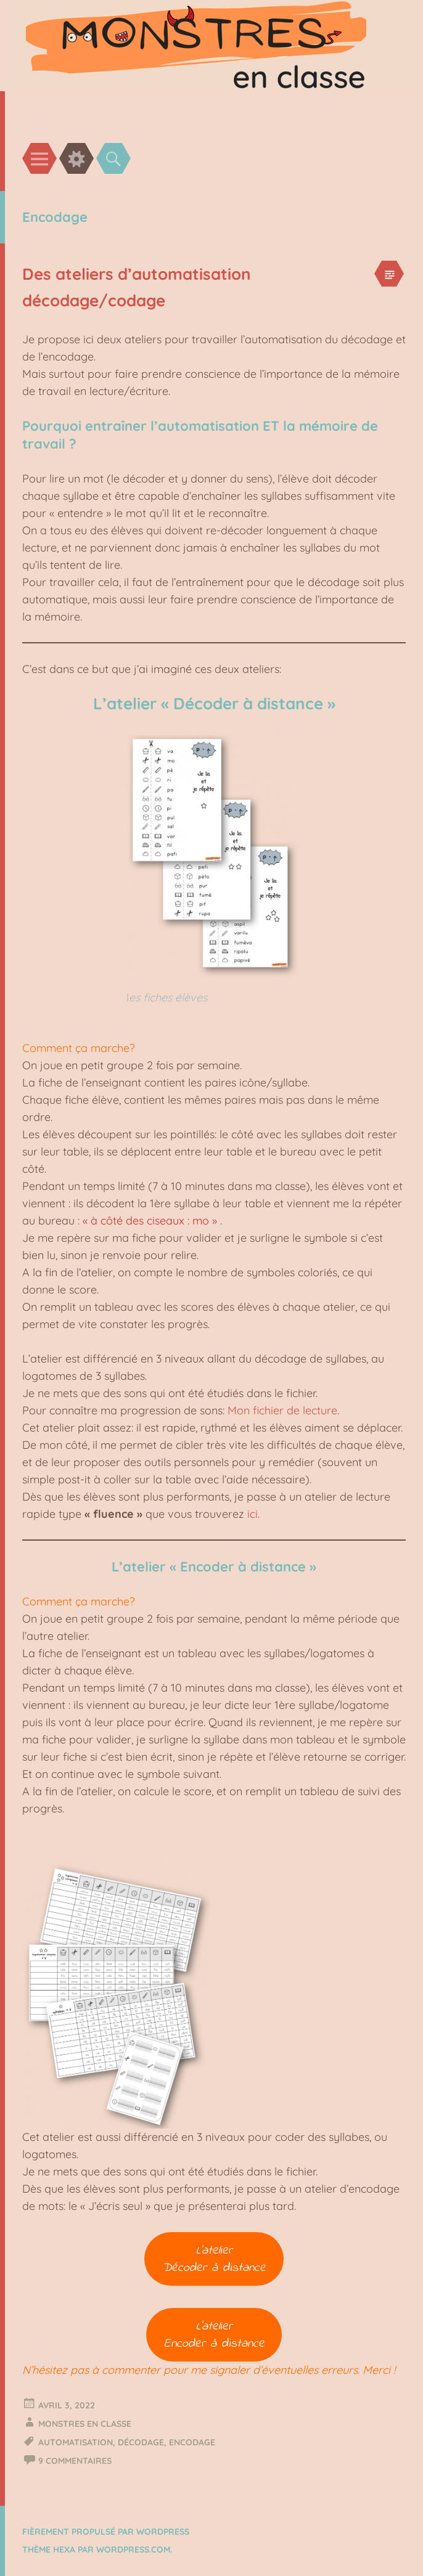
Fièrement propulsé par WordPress (105, 2531)
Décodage (141, 2442)
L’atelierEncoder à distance (214, 2335)
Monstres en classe (84, 2423)
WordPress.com (133, 2549)
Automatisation (75, 2442)
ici (252, 1514)
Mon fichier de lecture (282, 1410)
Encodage (192, 2442)
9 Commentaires (75, 2460)
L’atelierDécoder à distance (214, 2259)
